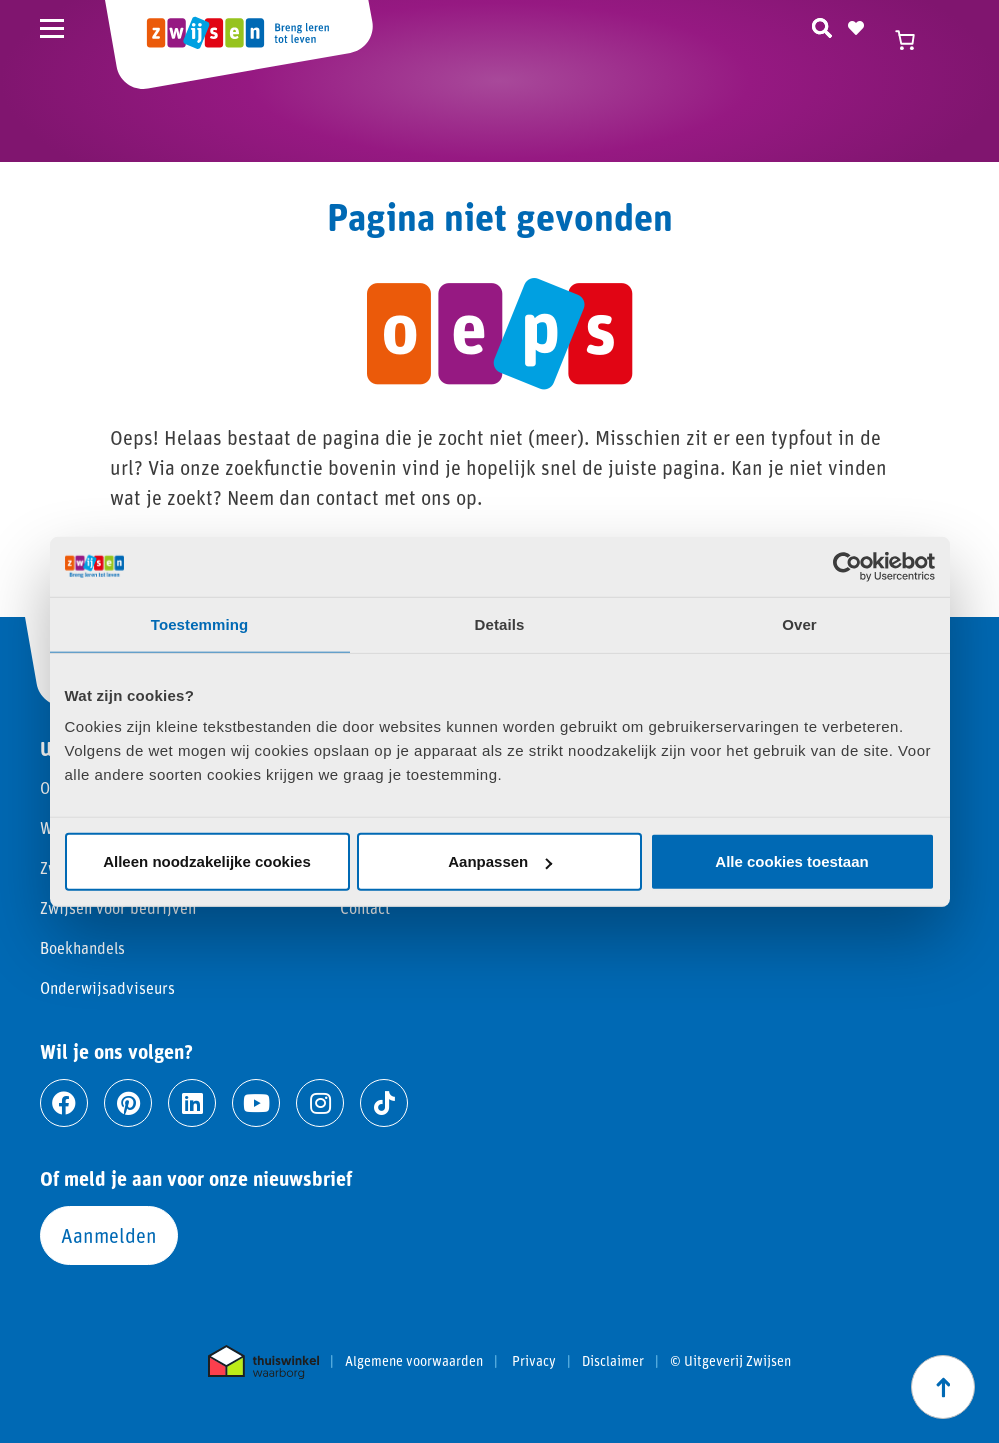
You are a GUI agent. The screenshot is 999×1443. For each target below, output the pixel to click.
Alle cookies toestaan (791, 861)
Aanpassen (500, 861)
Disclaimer (613, 1361)
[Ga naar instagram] (320, 1103)
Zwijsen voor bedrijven (118, 907)
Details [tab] (500, 623)
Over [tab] (799, 623)
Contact (365, 907)
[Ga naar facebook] (64, 1103)
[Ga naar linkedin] (192, 1103)
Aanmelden (109, 1235)
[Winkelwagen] (914, 40)
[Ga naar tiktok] (384, 1103)
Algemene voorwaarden (414, 1361)
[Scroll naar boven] (943, 1387)
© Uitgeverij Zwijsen (730, 1361)
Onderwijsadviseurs (107, 987)
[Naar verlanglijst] (856, 25)
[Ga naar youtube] (256, 1103)
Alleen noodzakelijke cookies (207, 861)
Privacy (534, 1361)
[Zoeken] (822, 25)
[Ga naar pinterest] (128, 1103)
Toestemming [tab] (200, 623)
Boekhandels (82, 947)
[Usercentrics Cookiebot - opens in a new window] (847, 566)
